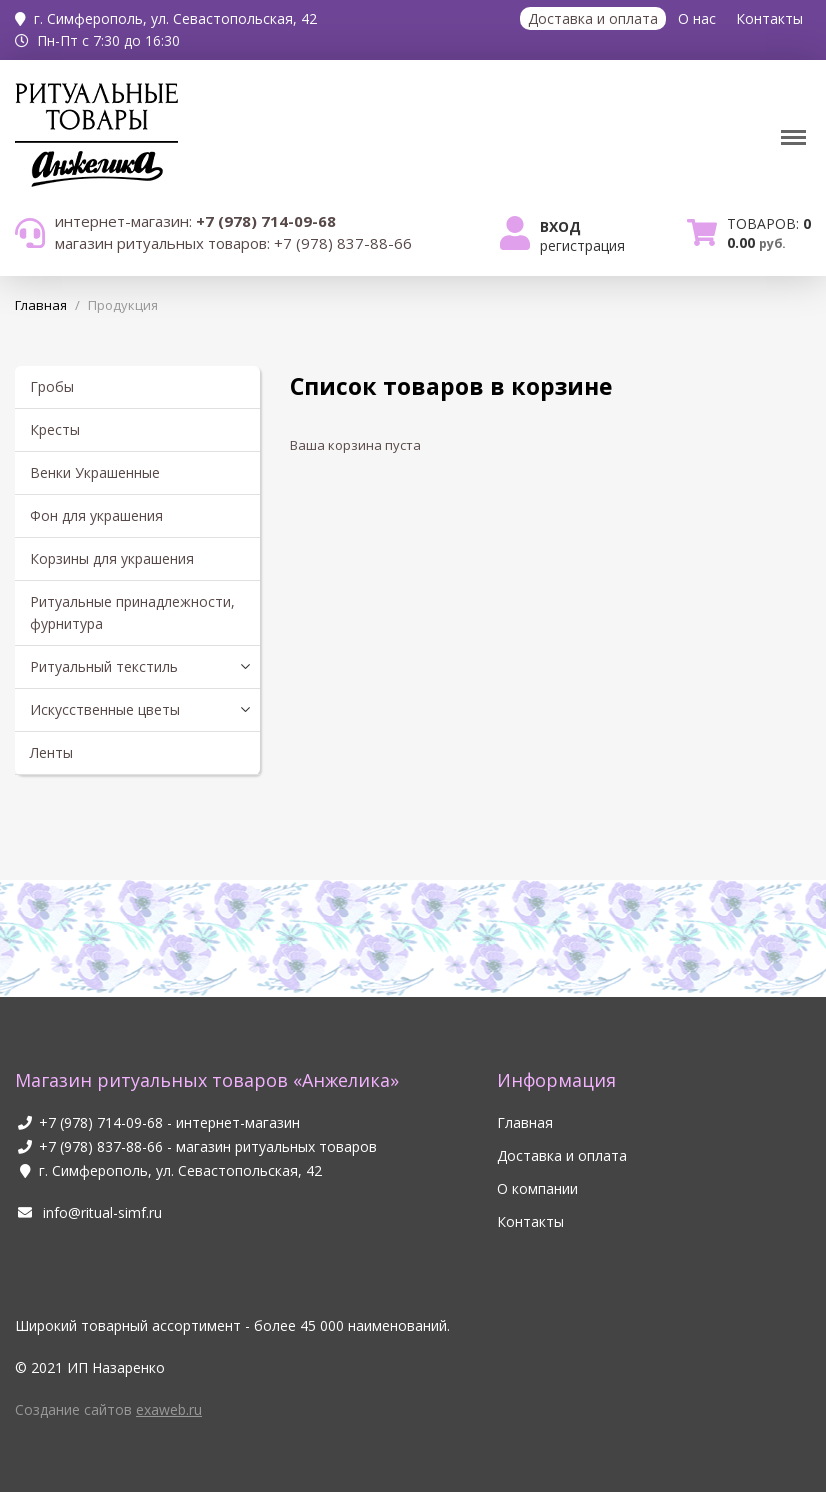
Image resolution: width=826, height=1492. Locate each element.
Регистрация (582, 245)
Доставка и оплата (593, 18)
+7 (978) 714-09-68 (101, 1122)
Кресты (55, 429)
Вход (560, 226)
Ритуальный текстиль (104, 666)
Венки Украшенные (95, 472)
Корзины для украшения (112, 558)
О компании (537, 1188)
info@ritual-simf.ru (88, 1212)
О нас (697, 18)
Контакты (769, 18)
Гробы (52, 386)
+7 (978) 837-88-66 (101, 1146)
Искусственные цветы (105, 709)
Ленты (51, 752)
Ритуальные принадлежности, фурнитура (132, 612)
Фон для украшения (96, 515)
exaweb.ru (169, 1409)
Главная (525, 1122)
